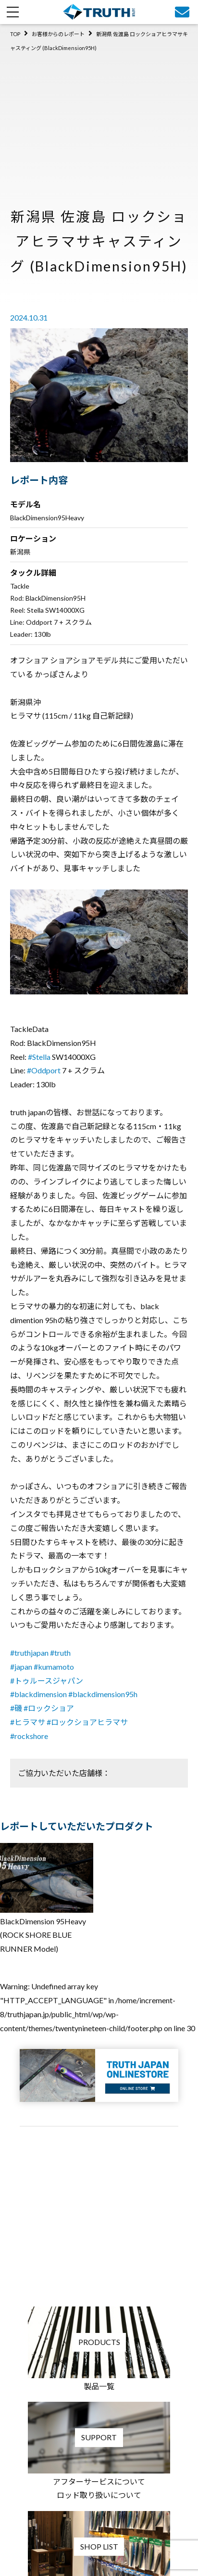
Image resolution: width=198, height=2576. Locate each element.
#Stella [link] (39, 1056)
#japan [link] (21, 1666)
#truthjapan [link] (29, 1652)
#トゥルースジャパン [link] (46, 1680)
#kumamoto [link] (54, 1666)
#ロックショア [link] (49, 1708)
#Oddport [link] (44, 1070)
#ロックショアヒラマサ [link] (87, 1721)
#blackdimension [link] (38, 1694)
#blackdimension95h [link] (102, 1694)
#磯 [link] (16, 1708)
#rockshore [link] (29, 1735)
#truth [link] (60, 1652)
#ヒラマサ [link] (27, 1721)
